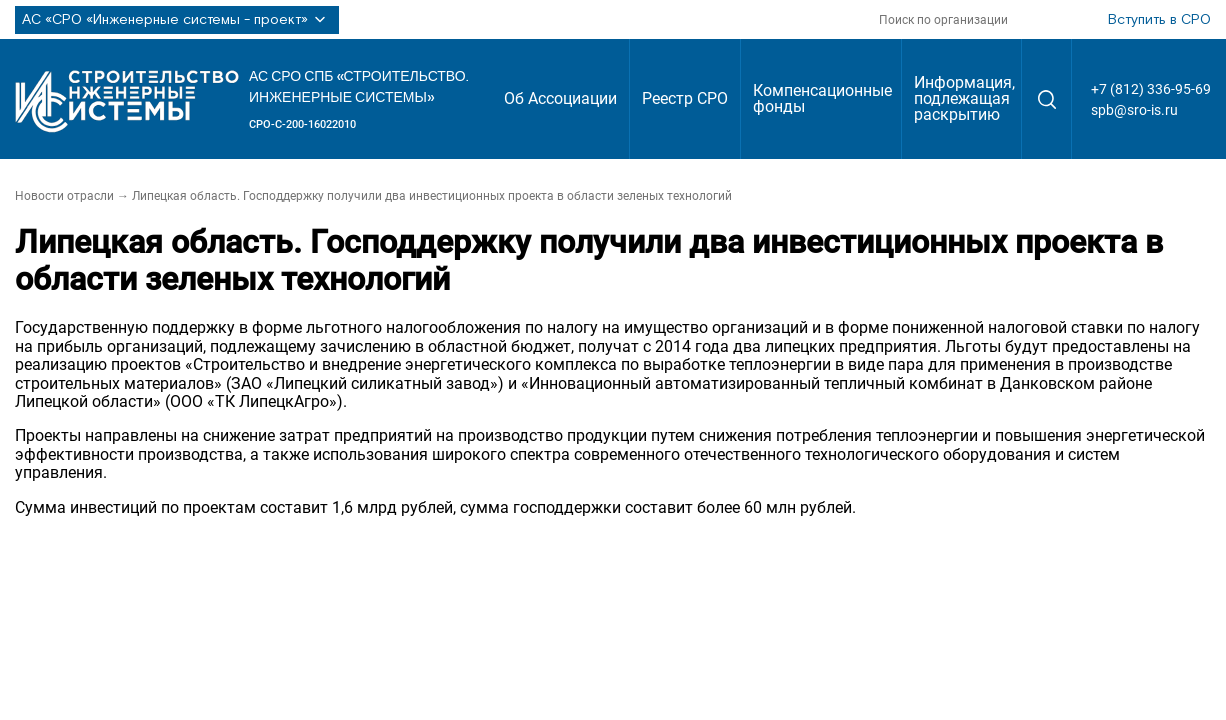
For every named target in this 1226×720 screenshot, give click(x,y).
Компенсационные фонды (822, 98)
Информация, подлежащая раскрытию (964, 98)
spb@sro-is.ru (1134, 110)
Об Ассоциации (560, 98)
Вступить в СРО (1159, 20)
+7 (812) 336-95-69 (1151, 89)
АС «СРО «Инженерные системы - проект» (177, 20)
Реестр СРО (685, 98)
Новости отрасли (64, 196)
